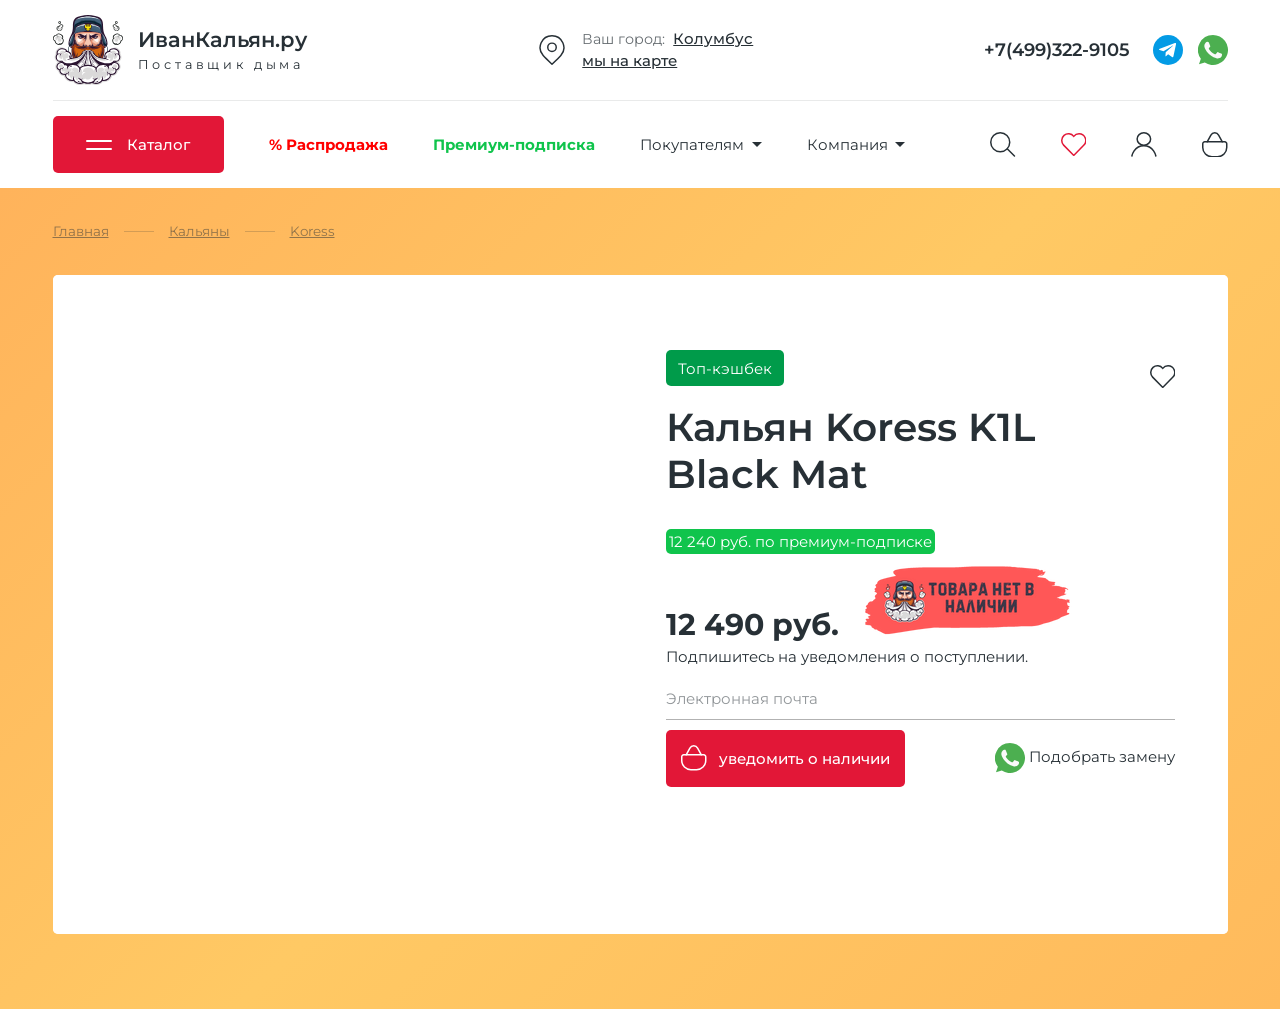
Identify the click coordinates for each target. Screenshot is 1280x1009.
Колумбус (713, 38)
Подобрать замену (1085, 758)
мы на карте (629, 60)
